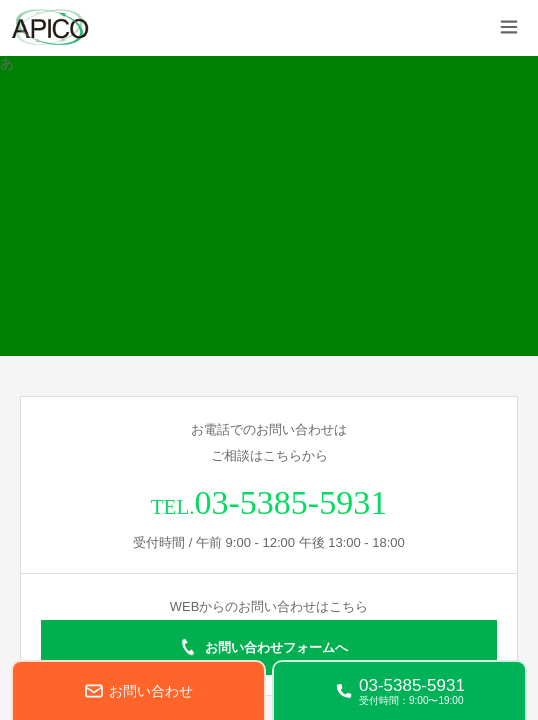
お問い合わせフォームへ (276, 647)
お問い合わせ (151, 691)
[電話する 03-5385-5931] (400, 690)
